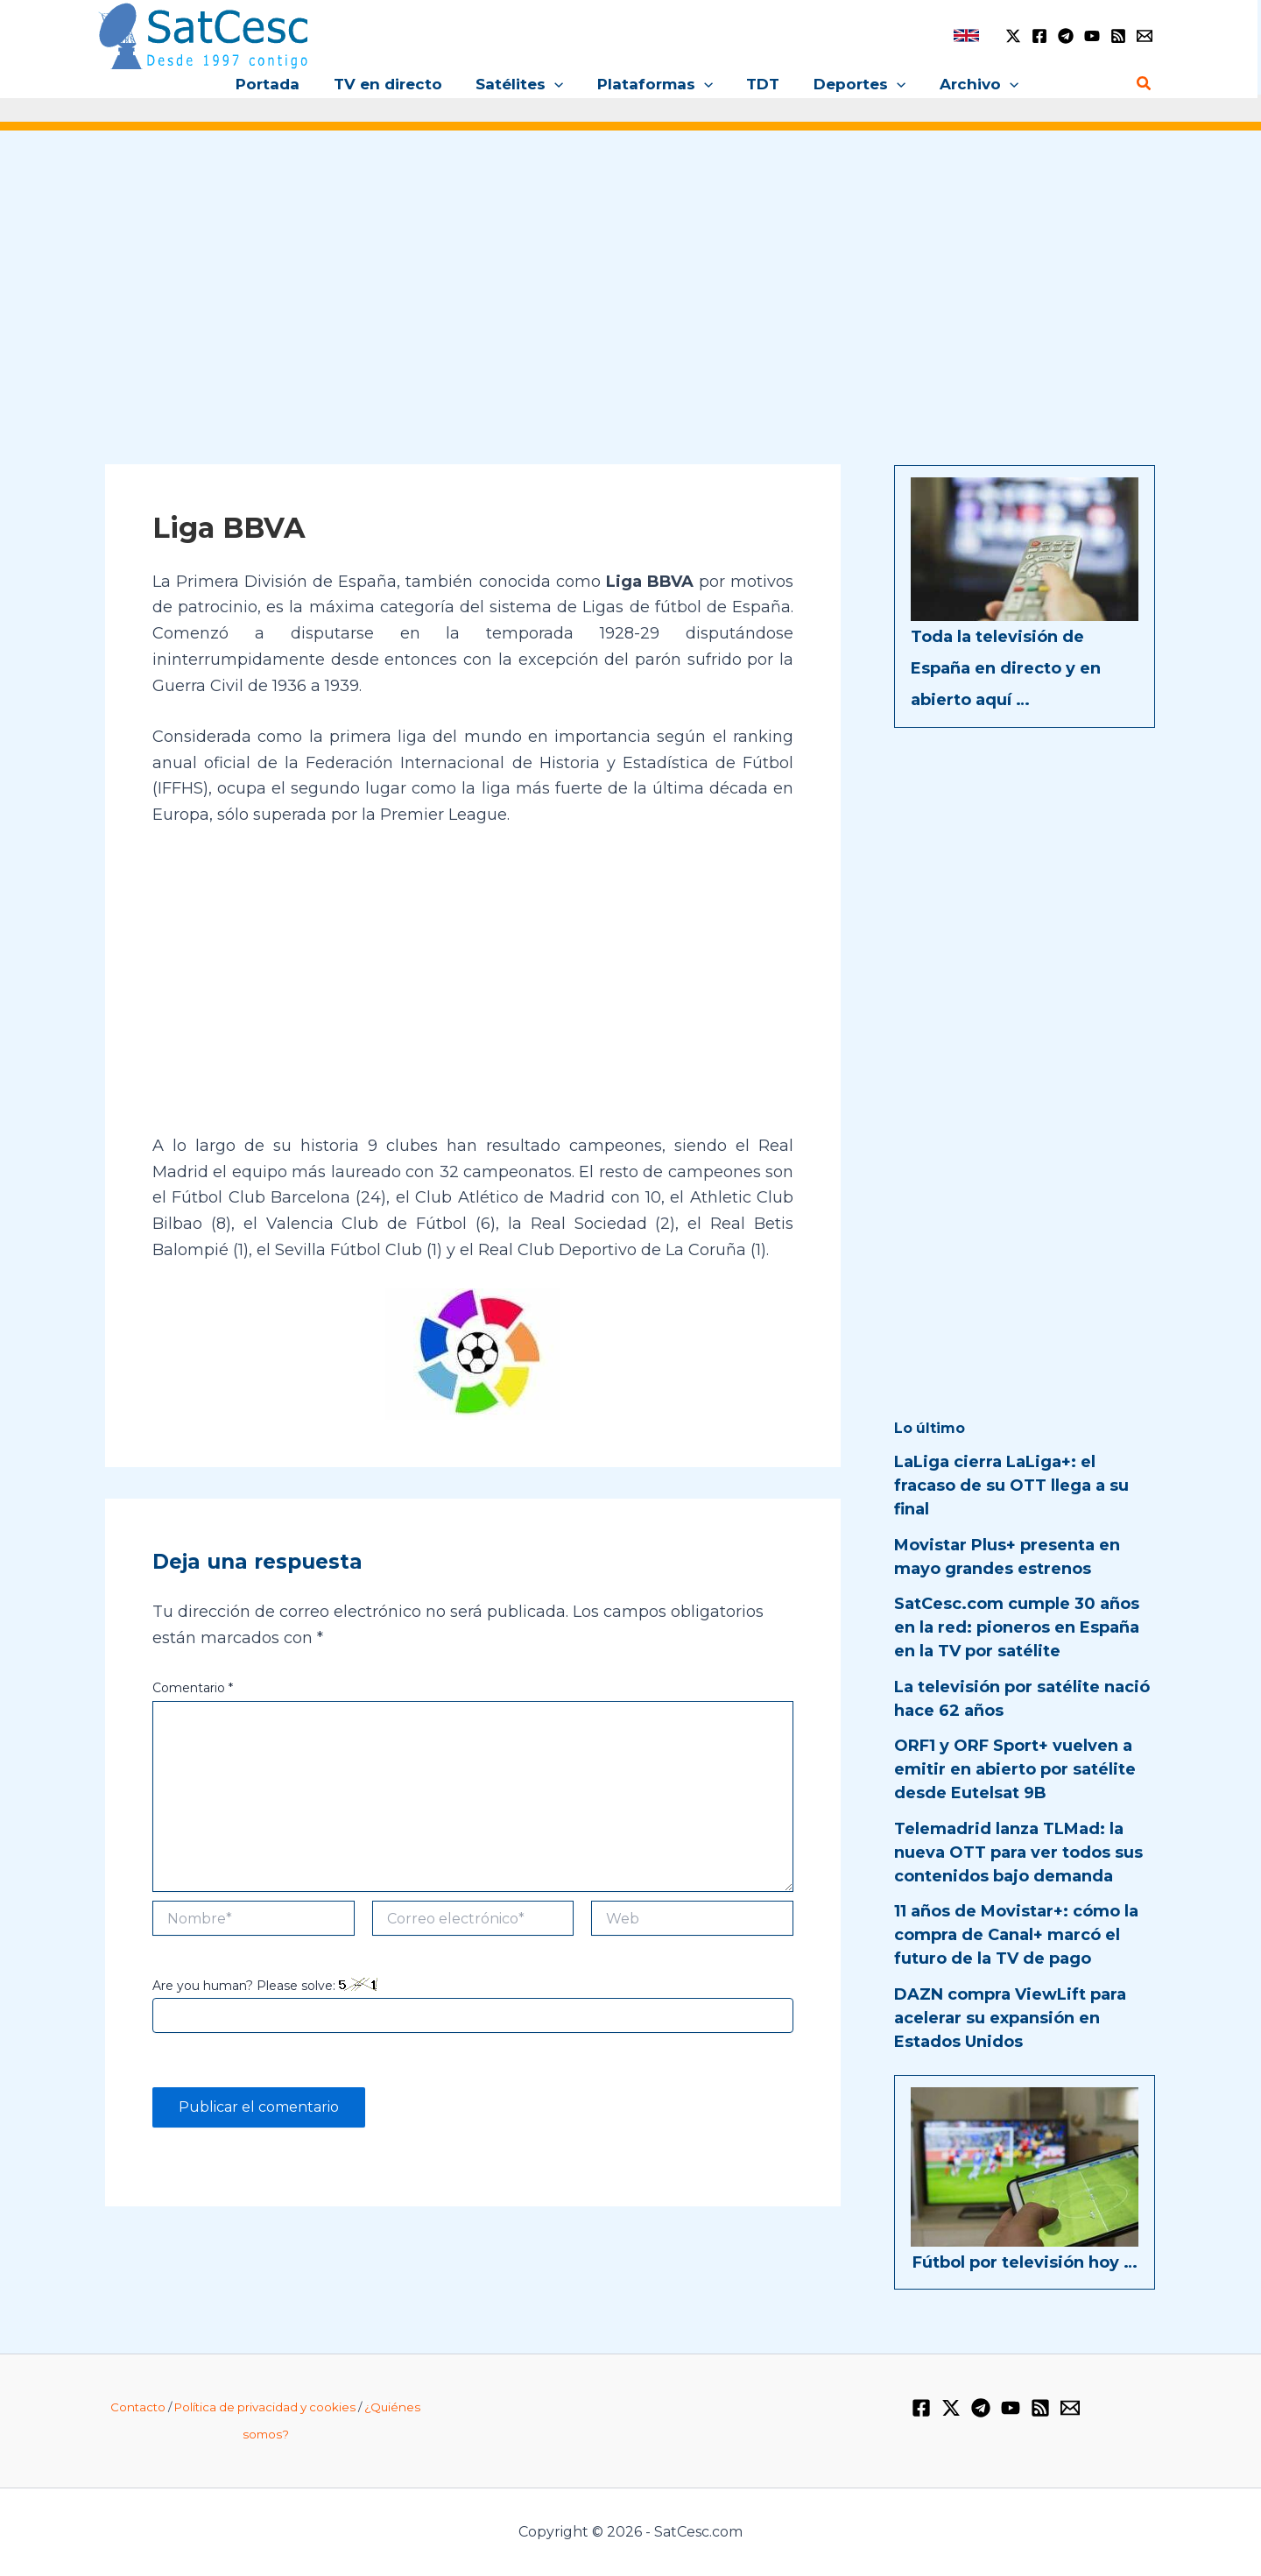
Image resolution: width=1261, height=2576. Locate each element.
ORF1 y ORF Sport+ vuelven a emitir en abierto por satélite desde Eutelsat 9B (1015, 1769)
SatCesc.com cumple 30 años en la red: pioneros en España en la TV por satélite (1016, 1627)
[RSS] (1118, 36)
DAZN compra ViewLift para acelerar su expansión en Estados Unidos (1010, 2018)
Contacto (138, 2407)
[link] (966, 35)
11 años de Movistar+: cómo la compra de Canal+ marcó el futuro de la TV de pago (1016, 1935)
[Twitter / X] (1013, 36)
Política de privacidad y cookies (265, 2407)
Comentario (192, 1688)
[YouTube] (1092, 36)
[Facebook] (1039, 36)
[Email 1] (1144, 36)
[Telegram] (1066, 36)
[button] (558, 84)
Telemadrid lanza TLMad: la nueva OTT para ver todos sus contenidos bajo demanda (1018, 1852)
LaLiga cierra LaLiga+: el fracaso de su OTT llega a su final (1011, 1485)
